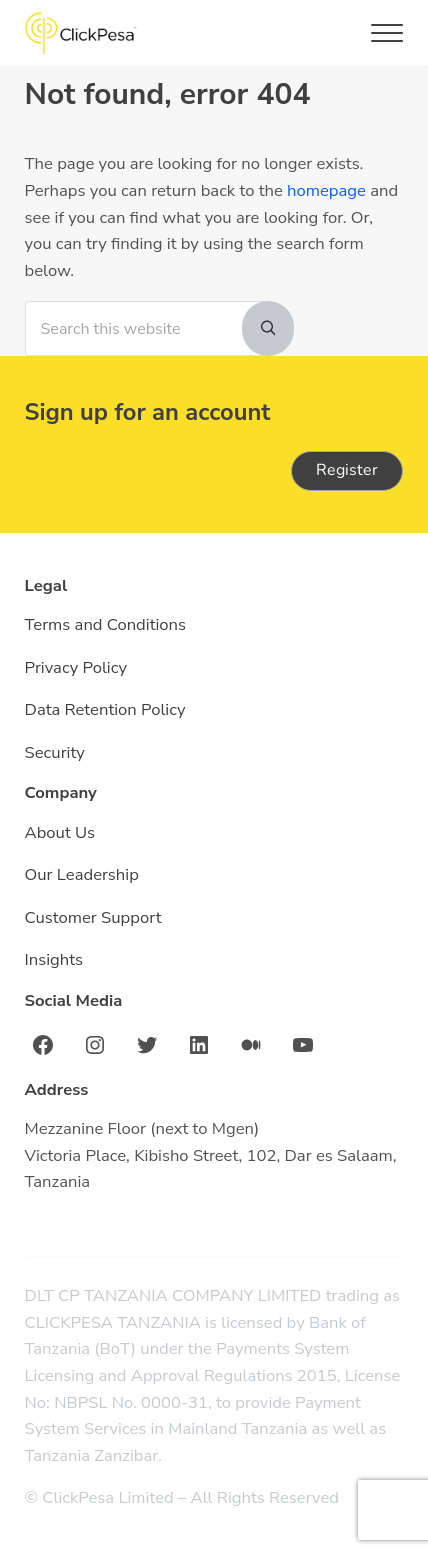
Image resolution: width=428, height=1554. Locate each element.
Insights (54, 959)
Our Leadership (82, 874)
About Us (60, 832)
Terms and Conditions (105, 624)
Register (347, 470)
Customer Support (93, 917)
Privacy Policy (76, 667)
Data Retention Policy (105, 709)
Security (55, 752)
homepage (326, 190)
